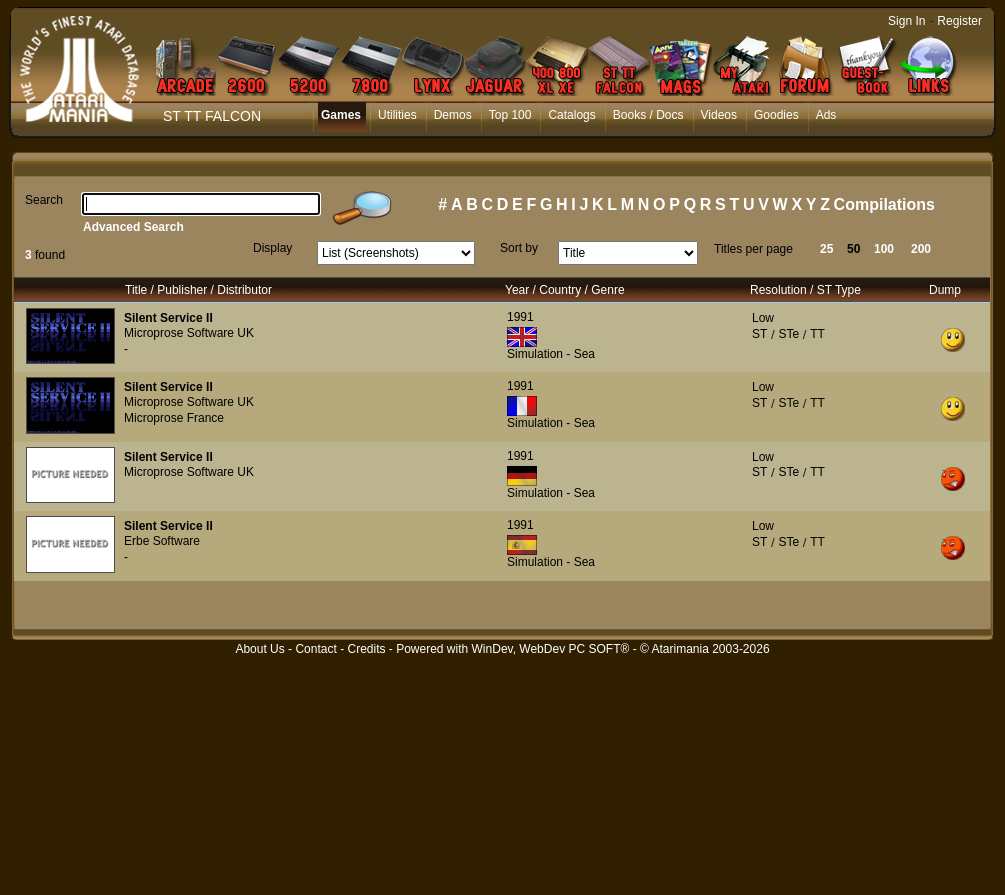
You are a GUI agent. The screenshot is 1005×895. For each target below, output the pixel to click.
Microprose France (174, 418)
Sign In (906, 21)
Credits (366, 649)
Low (763, 318)
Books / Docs (648, 115)
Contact (315, 649)
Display (272, 248)
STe (788, 334)
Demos (453, 115)
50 (853, 249)
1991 (520, 317)
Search (44, 200)
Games (341, 115)
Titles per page (753, 249)
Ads (826, 115)
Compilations (884, 204)
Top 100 (510, 115)
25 (826, 249)
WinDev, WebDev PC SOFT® (551, 649)
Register (959, 21)
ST (759, 334)
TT (817, 334)
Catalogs (571, 115)
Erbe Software (162, 541)
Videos (719, 115)
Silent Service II (168, 318)
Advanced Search (133, 227)
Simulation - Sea (551, 354)
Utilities (397, 115)
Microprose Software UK (189, 333)
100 (884, 249)
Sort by (519, 248)
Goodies (776, 115)
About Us (259, 649)
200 (921, 249)
